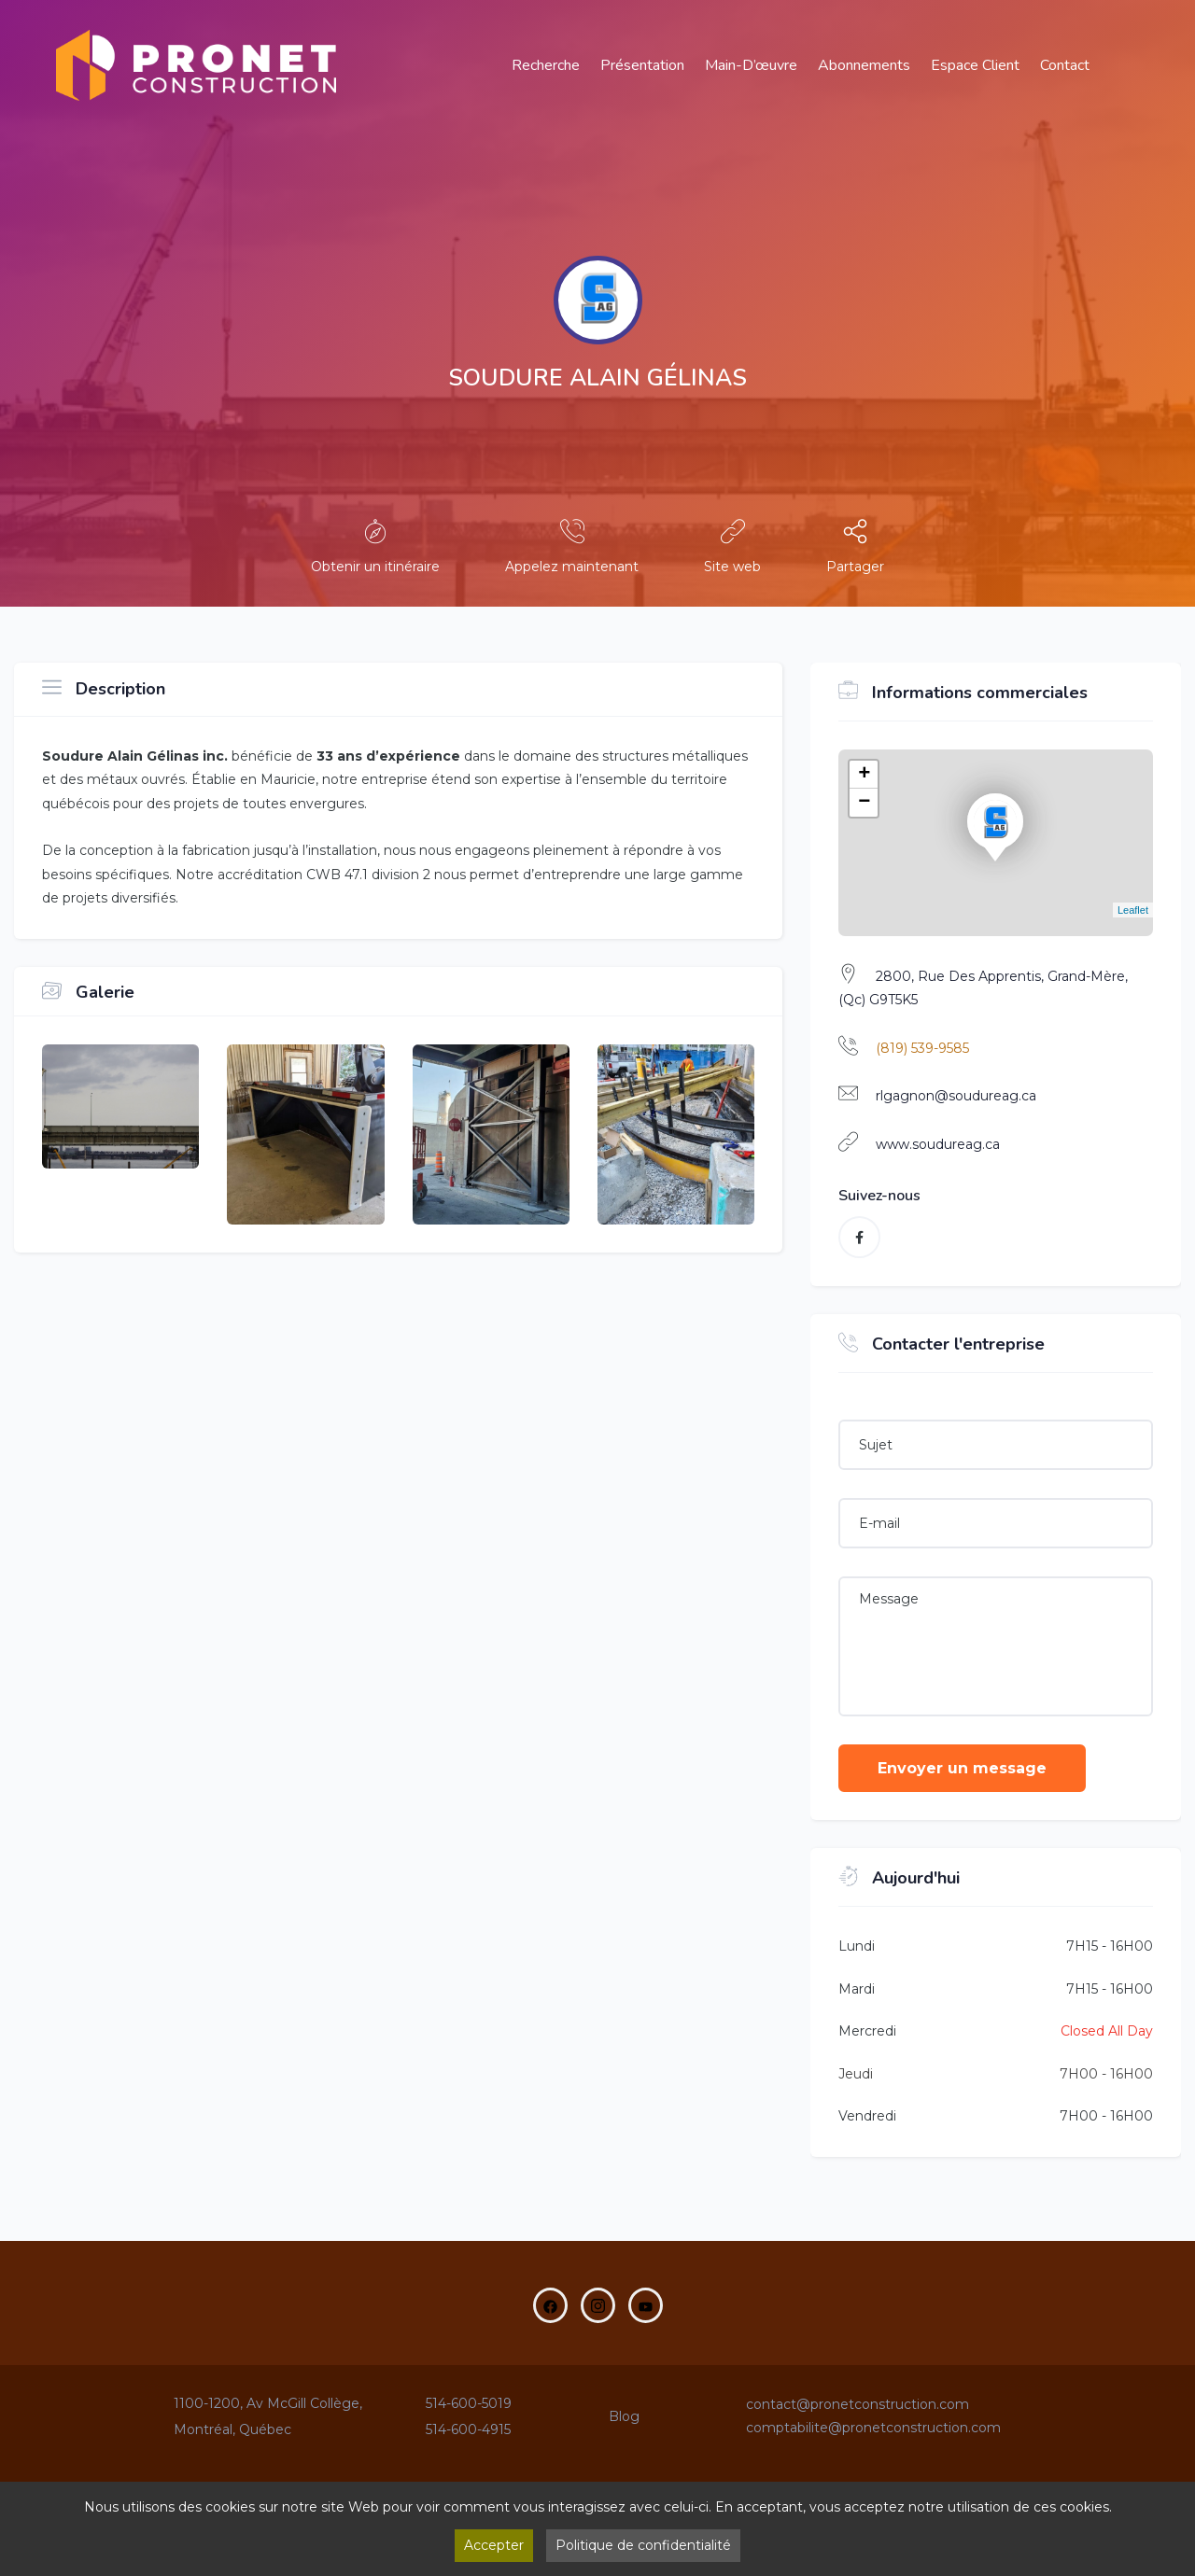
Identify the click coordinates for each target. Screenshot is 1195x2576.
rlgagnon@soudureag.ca (956, 1095)
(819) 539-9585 (922, 1048)
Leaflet (1133, 910)
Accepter (494, 2545)
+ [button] (864, 775)
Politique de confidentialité (643, 2545)
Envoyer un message (962, 1768)
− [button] (864, 803)
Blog (624, 2416)
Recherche (546, 65)
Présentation (642, 65)
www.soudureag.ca (938, 1144)
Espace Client (975, 65)
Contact (1065, 65)
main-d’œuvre (751, 65)
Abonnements (864, 65)
